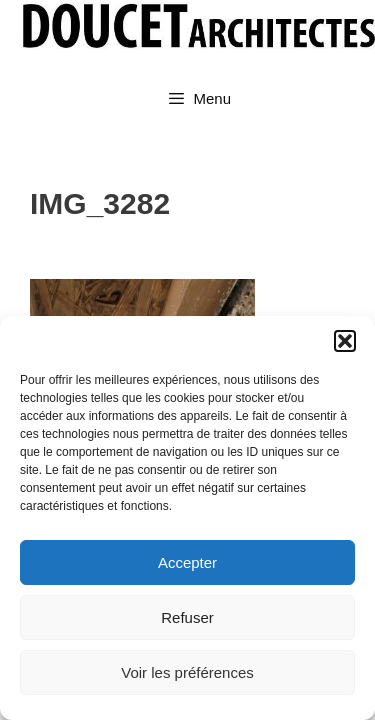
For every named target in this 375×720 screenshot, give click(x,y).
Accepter (187, 562)
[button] (345, 341)
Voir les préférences (187, 672)
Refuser (187, 617)
